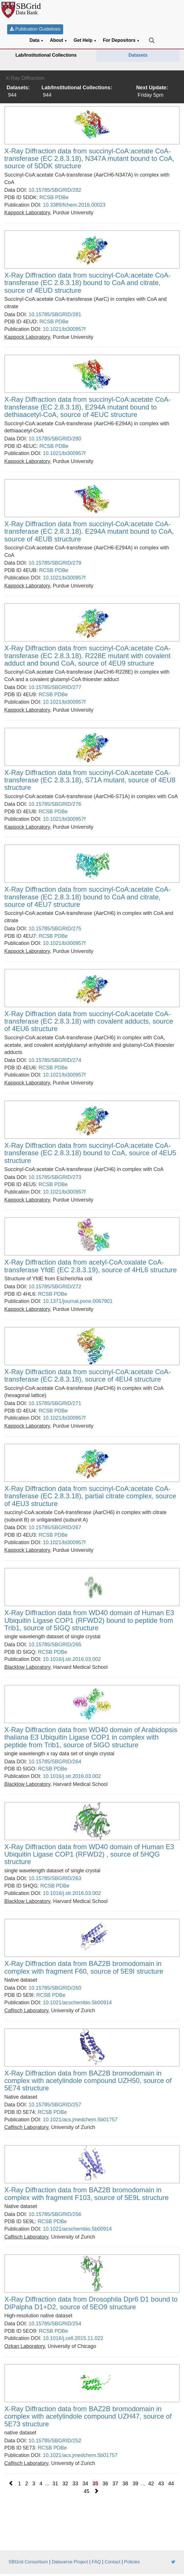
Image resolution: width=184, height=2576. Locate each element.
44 (171, 2483)
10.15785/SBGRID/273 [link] (55, 1177)
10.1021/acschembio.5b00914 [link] (77, 2002)
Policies (132, 2561)
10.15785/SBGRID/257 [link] (55, 2105)
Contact (112, 2561)
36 (105, 2483)
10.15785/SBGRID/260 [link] (55, 1988)
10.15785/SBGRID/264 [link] (55, 1761)
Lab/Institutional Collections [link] (46, 55)
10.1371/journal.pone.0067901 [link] (78, 1301)
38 (125, 2483)
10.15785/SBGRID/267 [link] (55, 1527)
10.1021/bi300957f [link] (64, 329)
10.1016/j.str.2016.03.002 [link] (72, 1659)
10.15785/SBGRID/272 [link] (55, 1286)
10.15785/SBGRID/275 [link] (55, 928)
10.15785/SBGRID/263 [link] (55, 1878)
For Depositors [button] (121, 40)
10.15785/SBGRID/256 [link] (55, 2214)
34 (85, 2483)
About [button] (58, 40)
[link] (92, 158)
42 (151, 2483)
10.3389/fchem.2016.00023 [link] (74, 205)
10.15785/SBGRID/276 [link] (55, 804)
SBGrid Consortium (28, 2561)
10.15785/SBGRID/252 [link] (55, 2441)
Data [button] (36, 40)
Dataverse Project (70, 2561)
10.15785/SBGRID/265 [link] (55, 1644)
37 (115, 2483)
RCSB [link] (46, 197)
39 (135, 2483)
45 (86, 2491)
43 (161, 2483)
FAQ (96, 2561)
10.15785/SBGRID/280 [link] (55, 439)
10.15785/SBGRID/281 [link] (55, 314)
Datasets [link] (138, 55)
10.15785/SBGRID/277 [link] (55, 687)
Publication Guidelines (35, 29)
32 (65, 2483)
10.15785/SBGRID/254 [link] (55, 2323)
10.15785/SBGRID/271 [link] (55, 1403)
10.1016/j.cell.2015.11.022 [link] (73, 2338)
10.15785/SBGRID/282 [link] (55, 190)
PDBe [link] (62, 197)
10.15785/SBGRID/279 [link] (55, 563)
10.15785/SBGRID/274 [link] (55, 1060)
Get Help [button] (85, 40)
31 (55, 2483)
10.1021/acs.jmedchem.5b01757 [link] (80, 2119)
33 (75, 2483)
